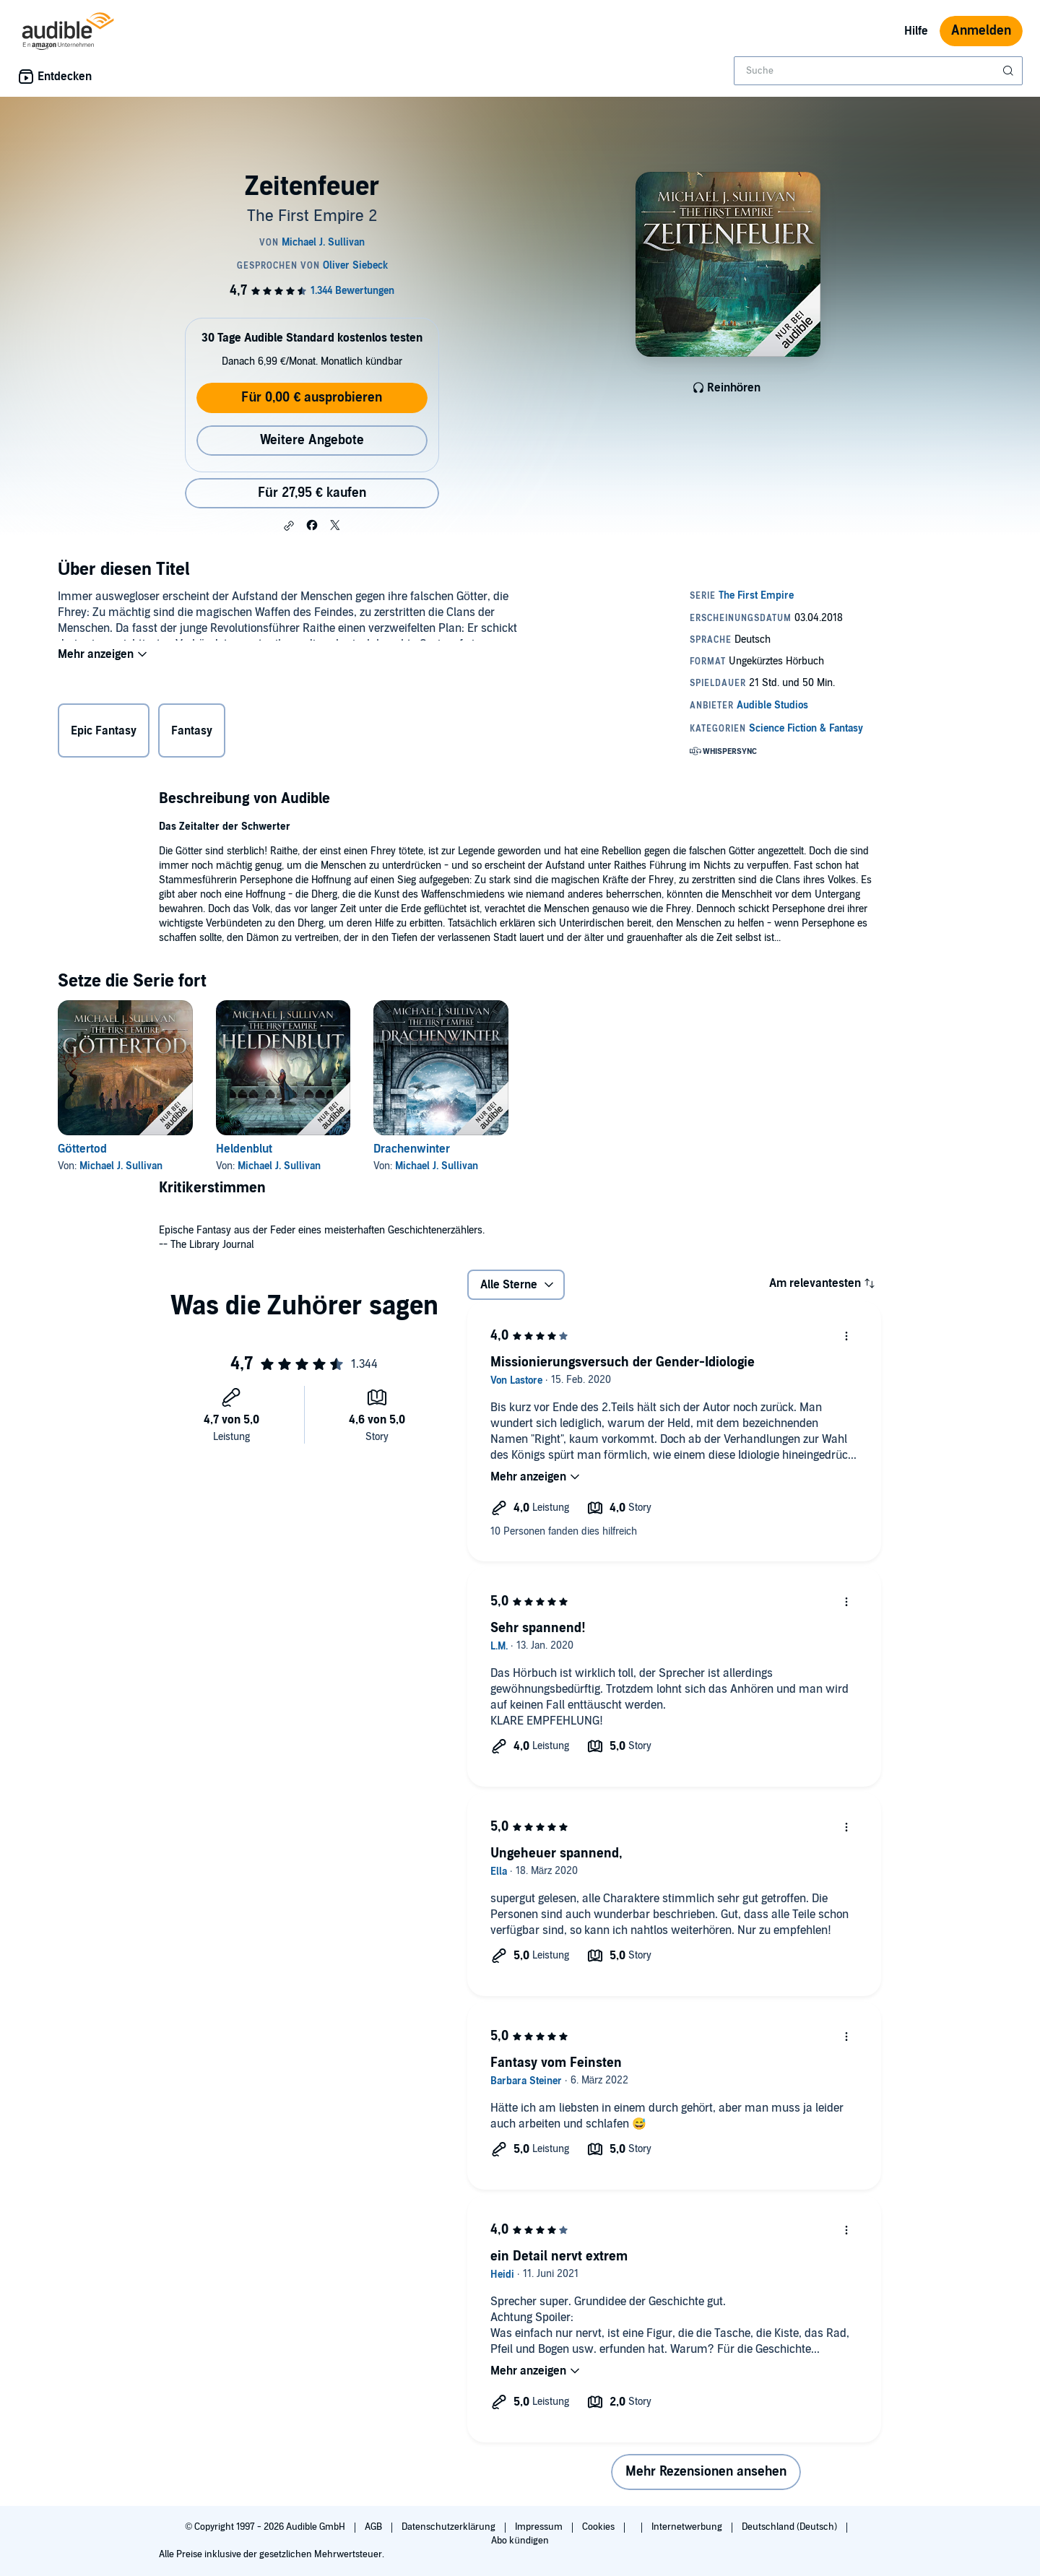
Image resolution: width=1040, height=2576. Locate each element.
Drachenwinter (411, 1149)
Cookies (599, 2527)
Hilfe (916, 31)
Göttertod (82, 1149)
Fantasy (191, 734)
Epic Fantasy (103, 734)
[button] (289, 526)
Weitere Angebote (312, 440)
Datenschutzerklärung (450, 2527)
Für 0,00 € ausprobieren (311, 397)
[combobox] (878, 70)
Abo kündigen (519, 2540)
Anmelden (981, 30)
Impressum (540, 2527)
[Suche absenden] (1010, 70)
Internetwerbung (687, 2527)
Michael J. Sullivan (120, 1166)
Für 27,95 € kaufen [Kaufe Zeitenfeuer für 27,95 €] (312, 492)
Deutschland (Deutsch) (790, 2527)
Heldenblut (244, 1149)
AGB (374, 2527)
